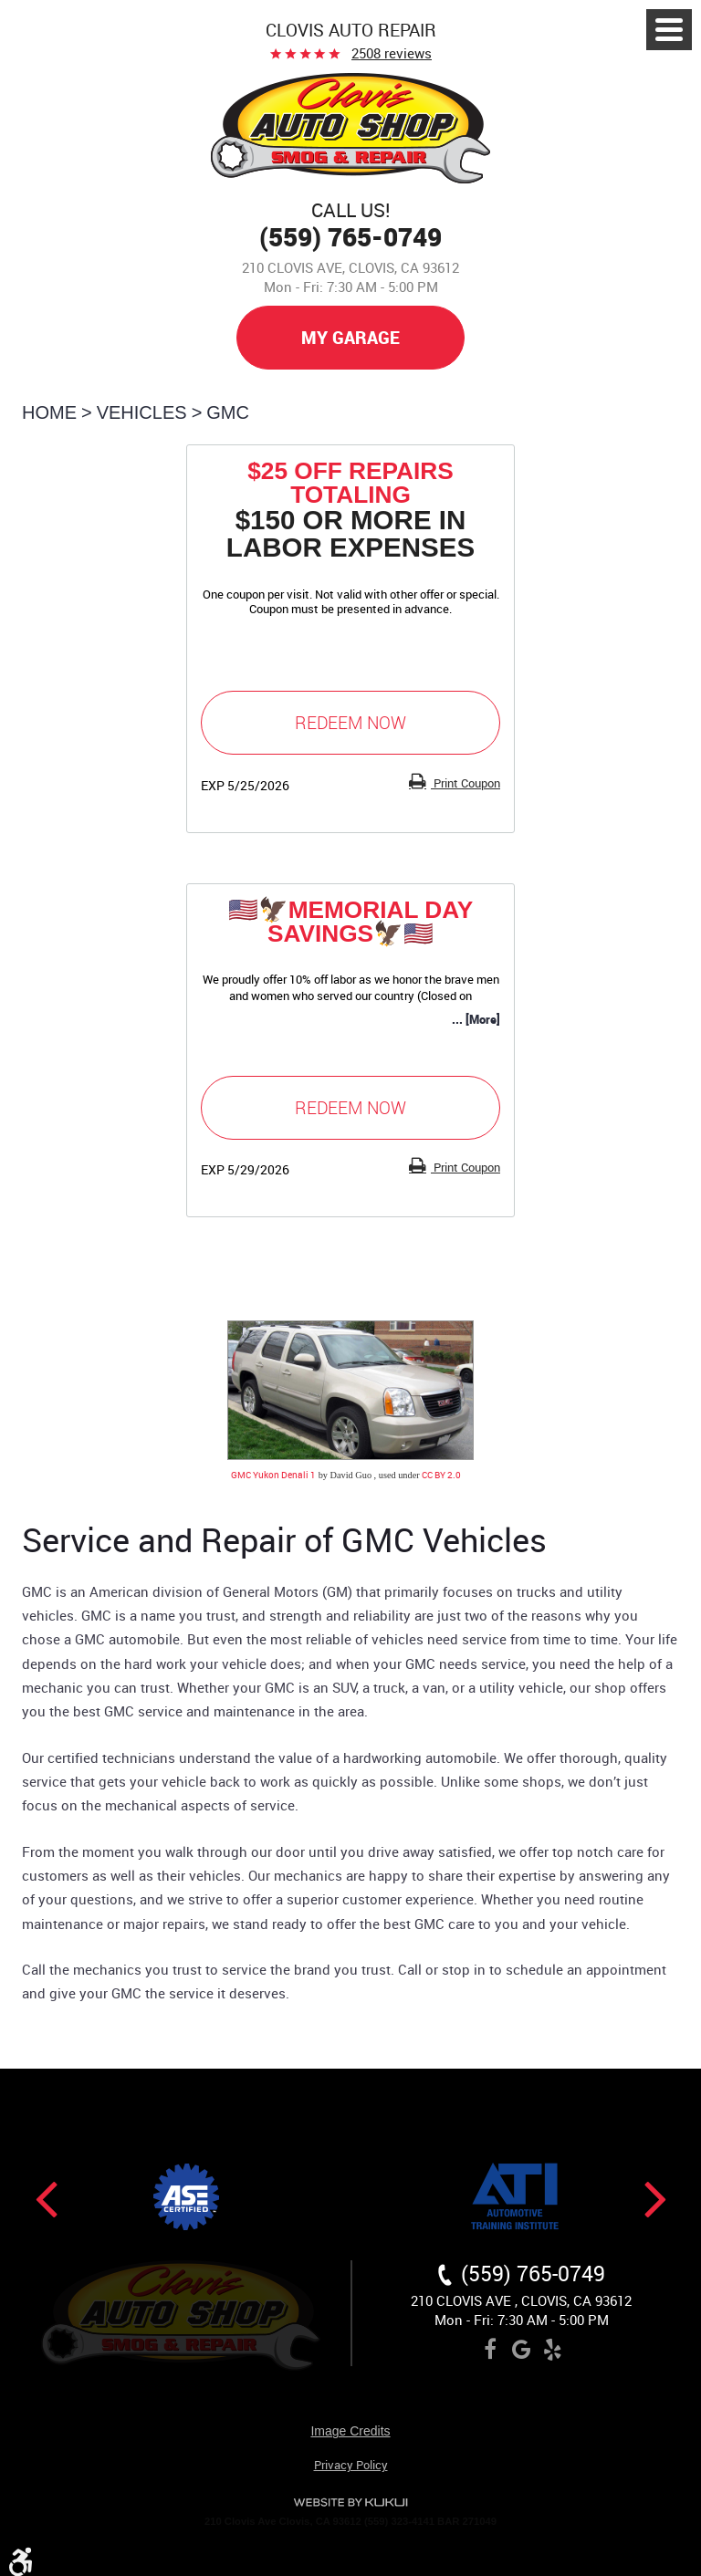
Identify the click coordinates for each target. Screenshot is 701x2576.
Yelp (552, 2352)
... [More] (476, 1019)
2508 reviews (391, 53)
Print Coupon (465, 783)
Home (49, 412)
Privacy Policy (351, 2465)
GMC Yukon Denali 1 (273, 1474)
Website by (350, 2502)
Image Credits (350, 2431)
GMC (227, 412)
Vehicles (142, 412)
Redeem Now (350, 722)
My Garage (350, 337)
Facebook (490, 2352)
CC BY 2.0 (441, 1474)
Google (521, 2352)
